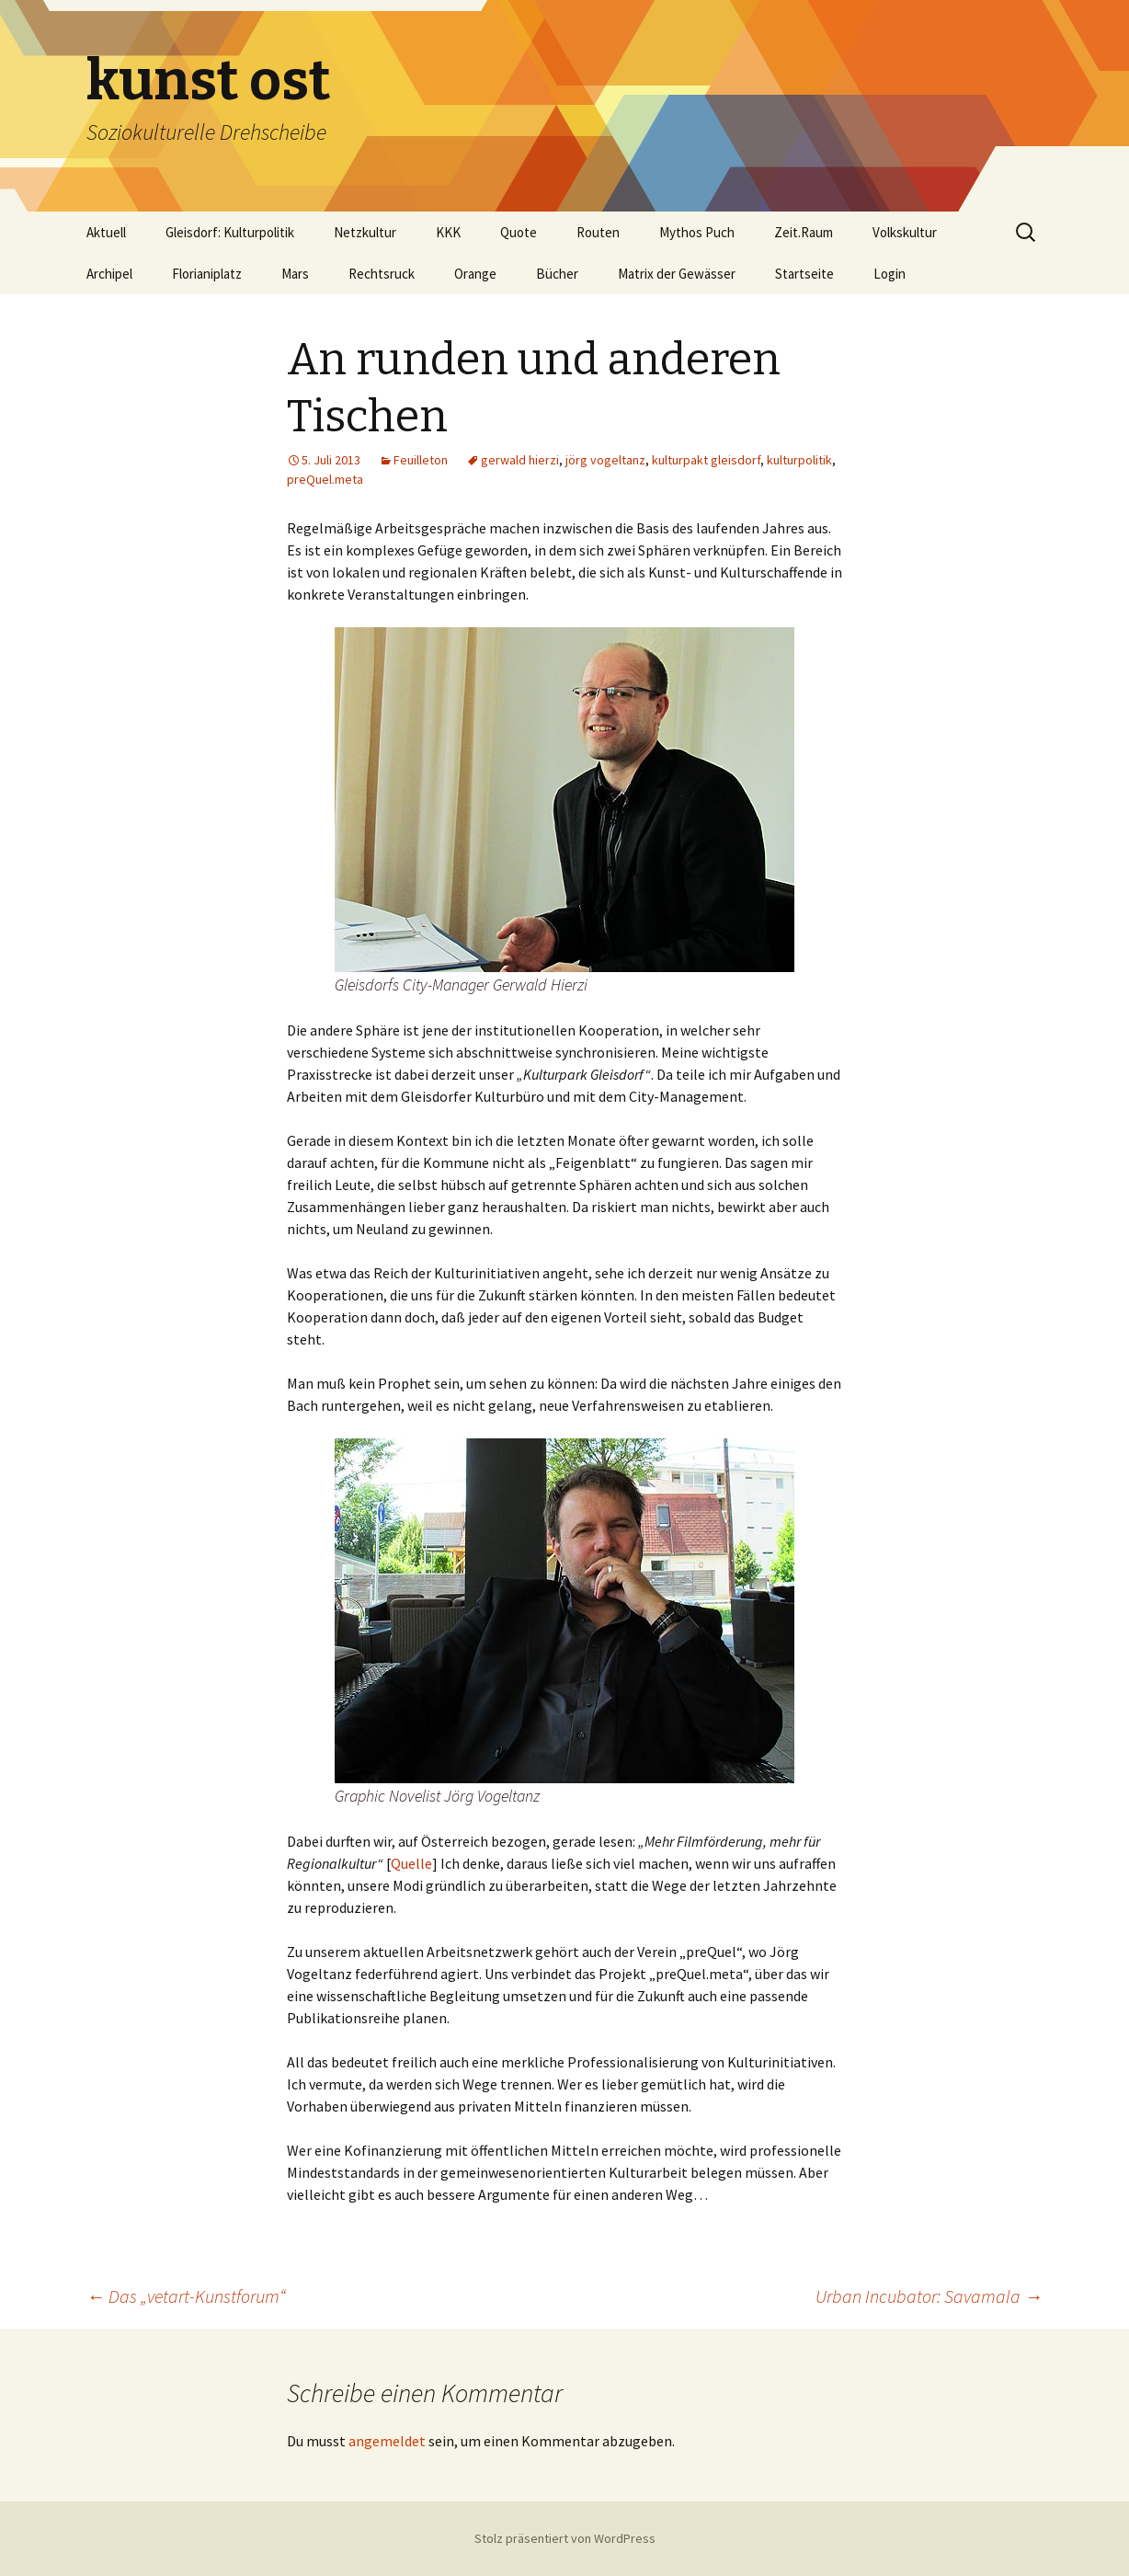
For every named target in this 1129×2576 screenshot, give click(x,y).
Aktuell (106, 232)
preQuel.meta (325, 479)
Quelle (411, 1863)
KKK (448, 232)
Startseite (804, 273)
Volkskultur (904, 232)
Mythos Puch (697, 232)
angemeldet (387, 2441)
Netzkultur (365, 232)
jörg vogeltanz (605, 460)
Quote (518, 232)
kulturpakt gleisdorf (706, 460)
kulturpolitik (799, 460)
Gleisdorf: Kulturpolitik (229, 232)
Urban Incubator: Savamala (929, 2295)
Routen (598, 232)
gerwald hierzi (520, 460)
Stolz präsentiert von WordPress (565, 2538)
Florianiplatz (207, 273)
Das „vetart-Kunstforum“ (186, 2295)
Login (889, 273)
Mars (295, 273)
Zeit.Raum (803, 232)
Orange (475, 273)
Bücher (557, 273)
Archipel (109, 273)
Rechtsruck (381, 273)
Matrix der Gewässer (677, 273)
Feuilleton (420, 460)
